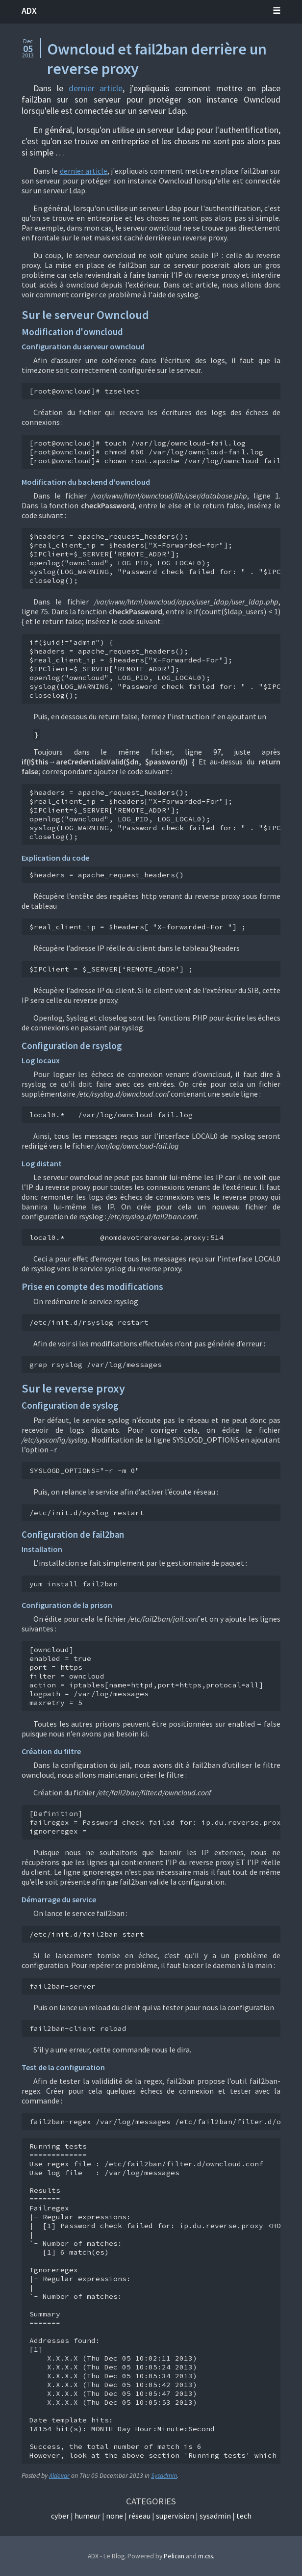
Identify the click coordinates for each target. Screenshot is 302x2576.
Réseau (139, 2516)
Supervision (175, 2516)
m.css (205, 2556)
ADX (29, 10)
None (114, 2516)
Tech (244, 2516)
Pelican (174, 2556)
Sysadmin (164, 2475)
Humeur (88, 2516)
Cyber (60, 2516)
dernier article (96, 88)
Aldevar (59, 2475)
